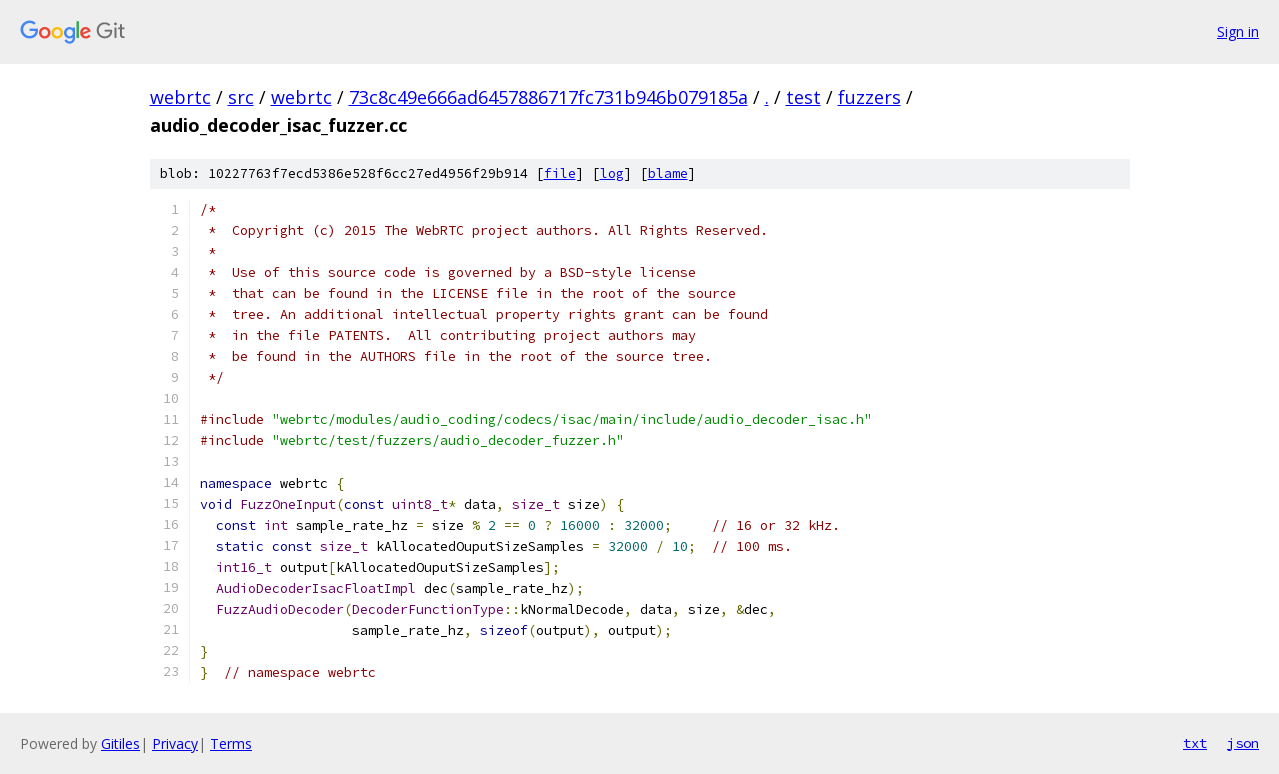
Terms (231, 743)
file (560, 173)
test (803, 97)
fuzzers (869, 97)
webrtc (180, 97)
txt (1195, 743)
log (612, 173)
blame (668, 173)
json (1243, 743)
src (241, 97)
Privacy (175, 743)
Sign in (1238, 31)
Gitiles (120, 743)
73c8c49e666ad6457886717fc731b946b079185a (548, 97)
